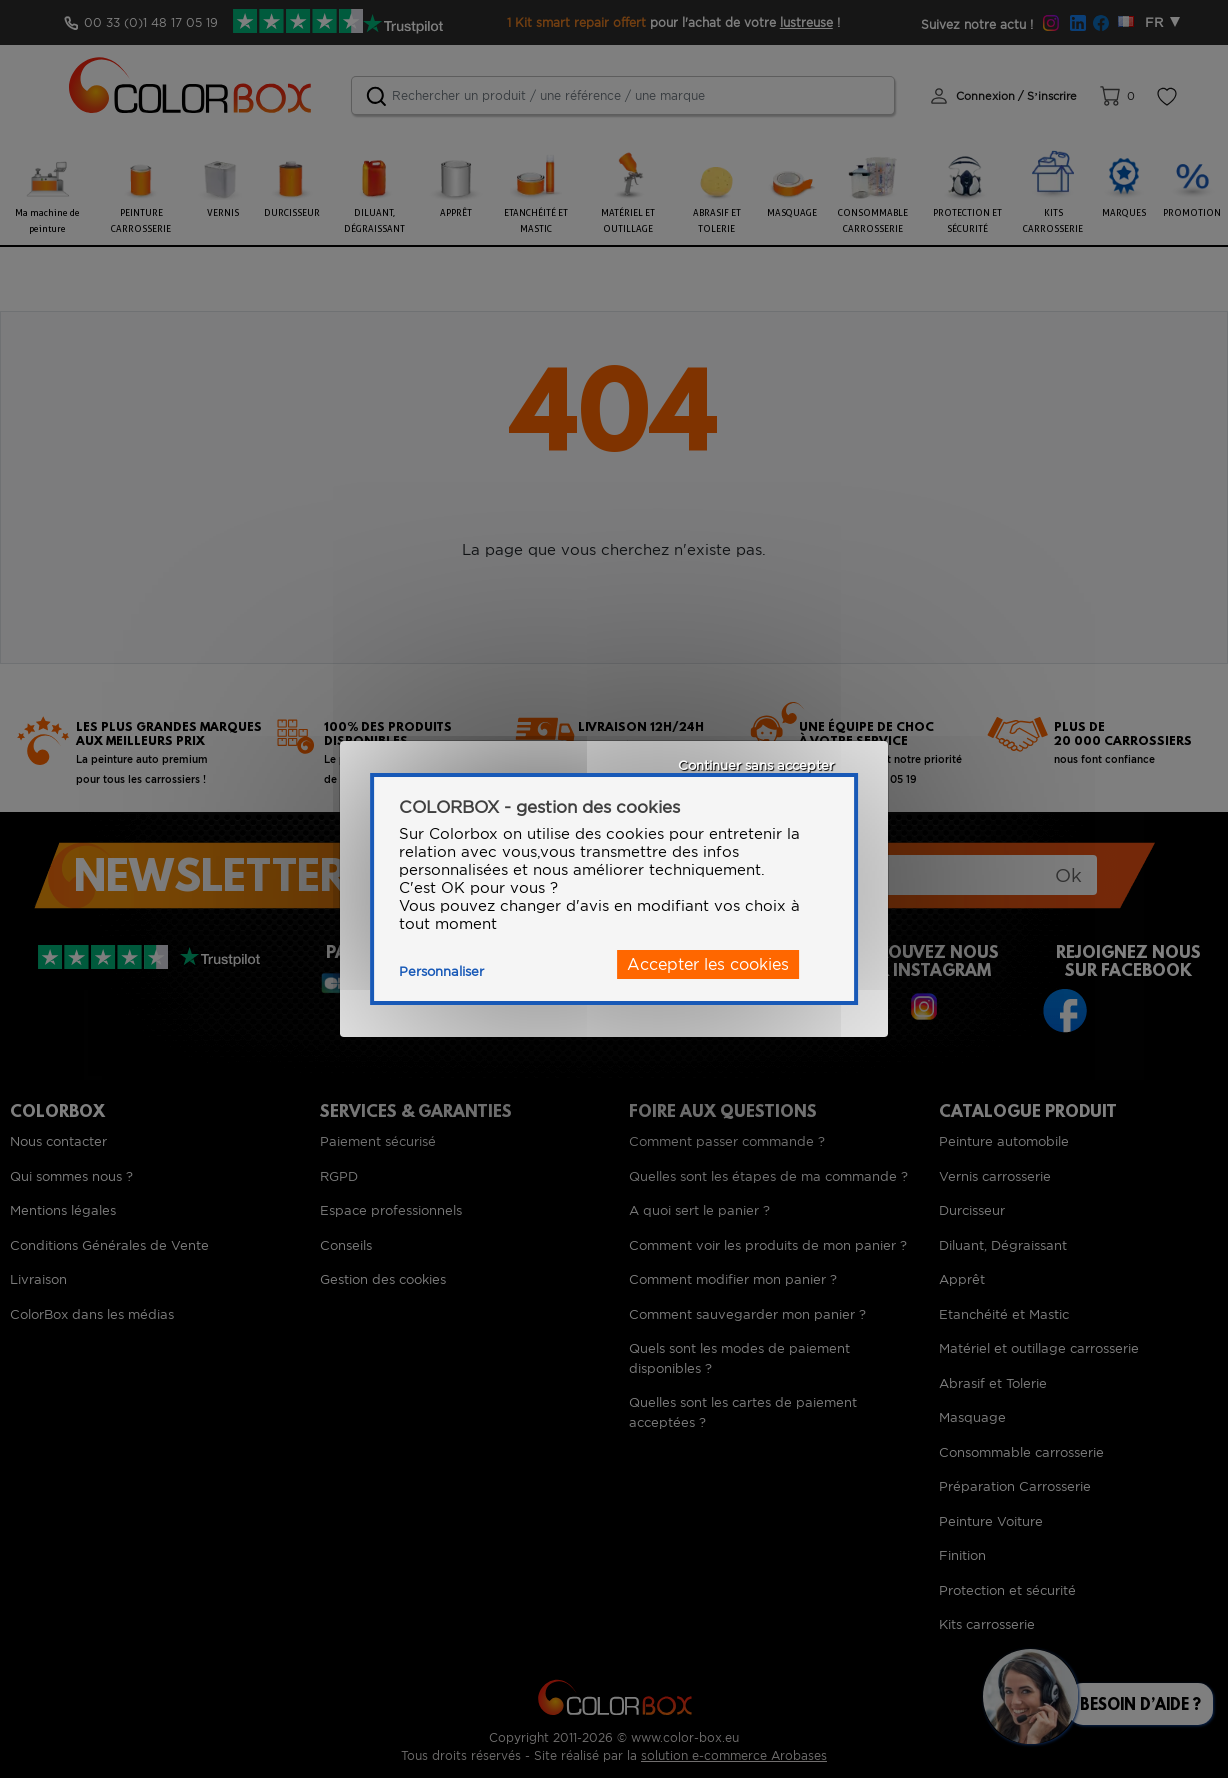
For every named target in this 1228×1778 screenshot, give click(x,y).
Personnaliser (441, 971)
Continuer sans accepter (756, 765)
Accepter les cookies (708, 964)
